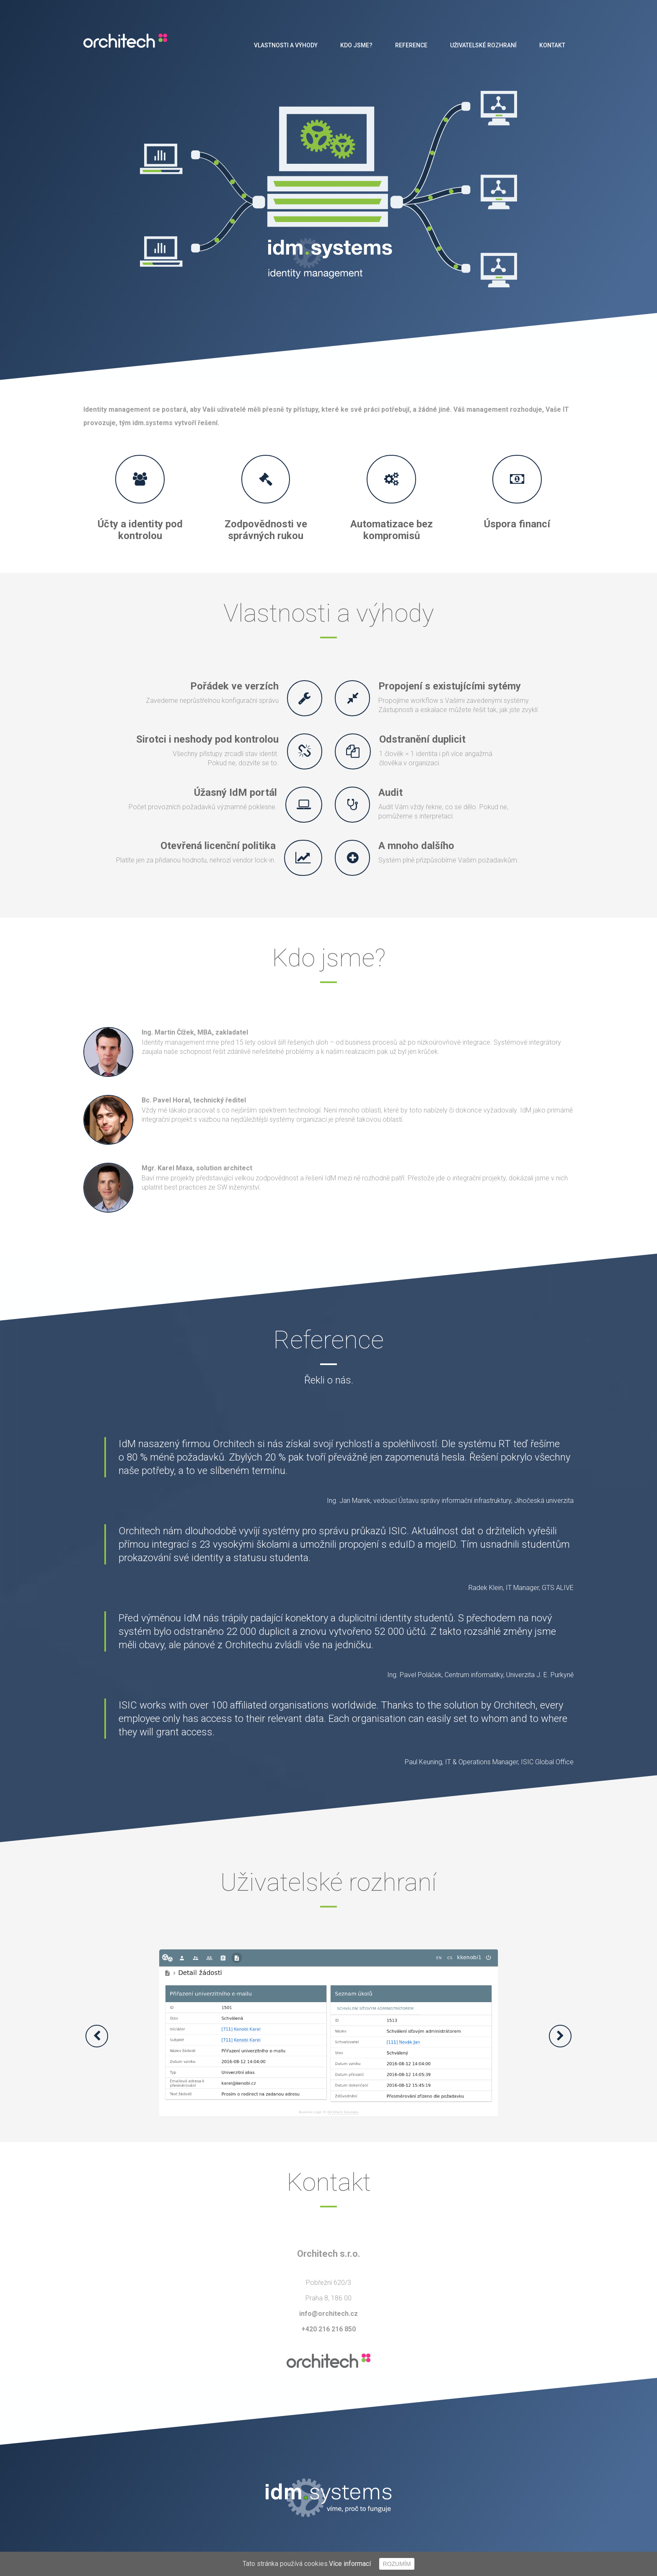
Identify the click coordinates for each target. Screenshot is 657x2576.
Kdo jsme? (356, 45)
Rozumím (397, 2564)
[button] (96, 2036)
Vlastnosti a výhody (286, 45)
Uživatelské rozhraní (483, 45)
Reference (411, 45)
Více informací (350, 2564)
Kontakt (552, 45)
